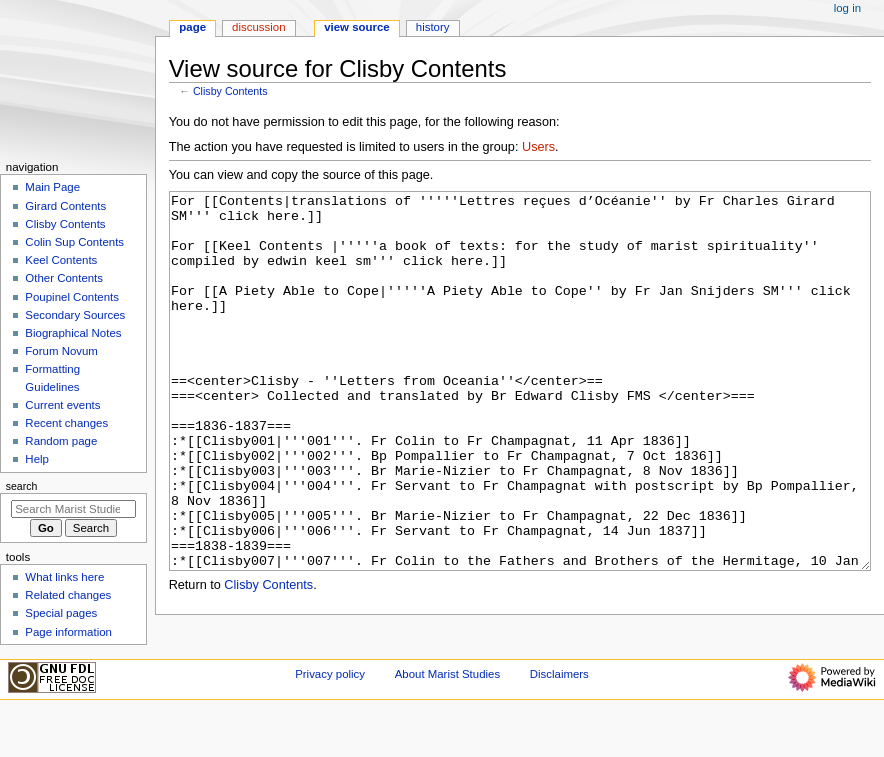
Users (538, 147)
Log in (847, 8)
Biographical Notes (73, 333)
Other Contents (64, 278)
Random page (61, 441)
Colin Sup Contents (74, 242)
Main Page (52, 187)
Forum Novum (61, 351)
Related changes (68, 595)
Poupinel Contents (72, 297)
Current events (62, 405)
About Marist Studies (447, 720)
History (433, 27)
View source (357, 27)
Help (37, 459)
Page (192, 27)
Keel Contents (61, 260)
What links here (64, 577)
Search (22, 486)
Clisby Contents (230, 91)
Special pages (61, 613)
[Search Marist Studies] (73, 509)
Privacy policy (330, 720)
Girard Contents (65, 206)
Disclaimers (559, 720)
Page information (68, 632)
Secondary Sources (75, 315)
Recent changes (66, 423)
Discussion (258, 27)
